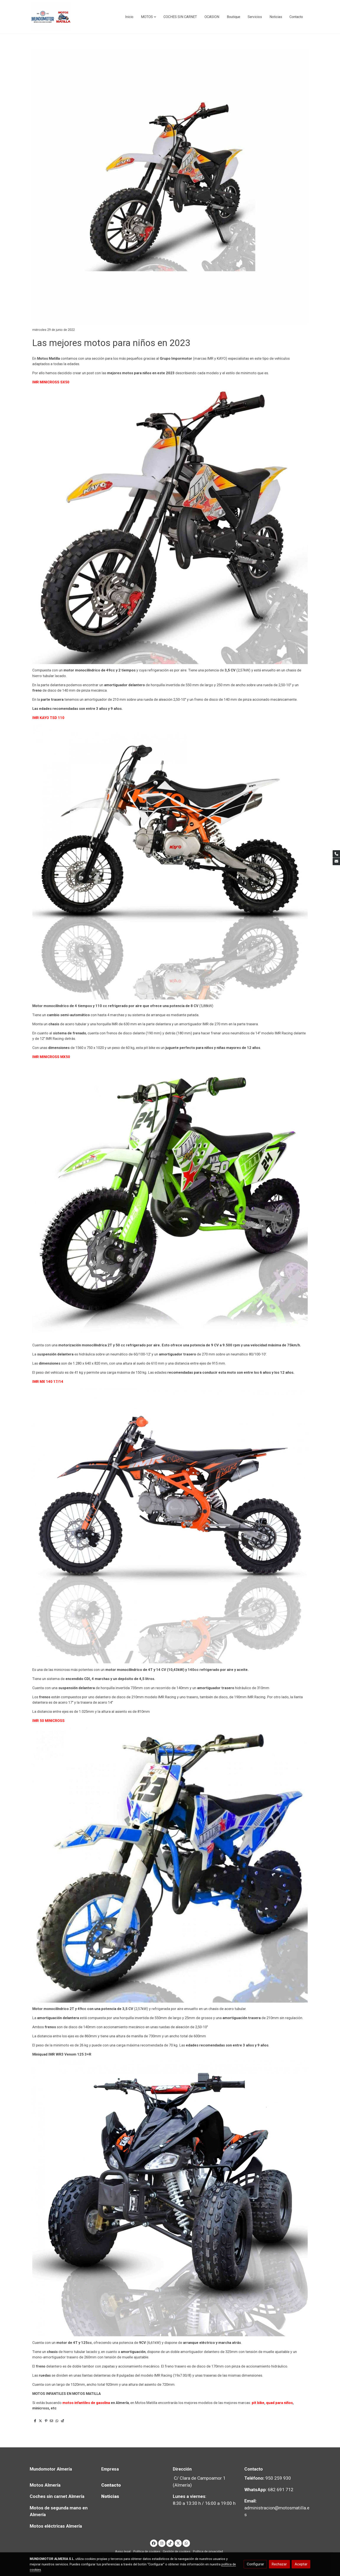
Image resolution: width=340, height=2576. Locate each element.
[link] (50, 16)
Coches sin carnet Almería (57, 2496)
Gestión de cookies (176, 2551)
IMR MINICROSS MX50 (51, 1057)
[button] (148, 17)
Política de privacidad (208, 2551)
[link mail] (336, 861)
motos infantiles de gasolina (86, 2402)
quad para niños (279, 2402)
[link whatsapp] (186, 2543)
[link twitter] (178, 2543)
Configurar (255, 2564)
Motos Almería (45, 2485)
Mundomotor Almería (51, 2469)
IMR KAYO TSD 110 (48, 717)
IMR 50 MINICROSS (48, 1720)
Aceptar (301, 2564)
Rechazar (279, 2564)
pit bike (258, 2402)
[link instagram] (162, 2543)
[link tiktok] (170, 2543)
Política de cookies (146, 2551)
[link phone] (336, 854)
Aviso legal (123, 2551)
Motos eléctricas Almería (56, 2526)
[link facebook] (153, 2543)
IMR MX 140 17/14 (47, 1381)
